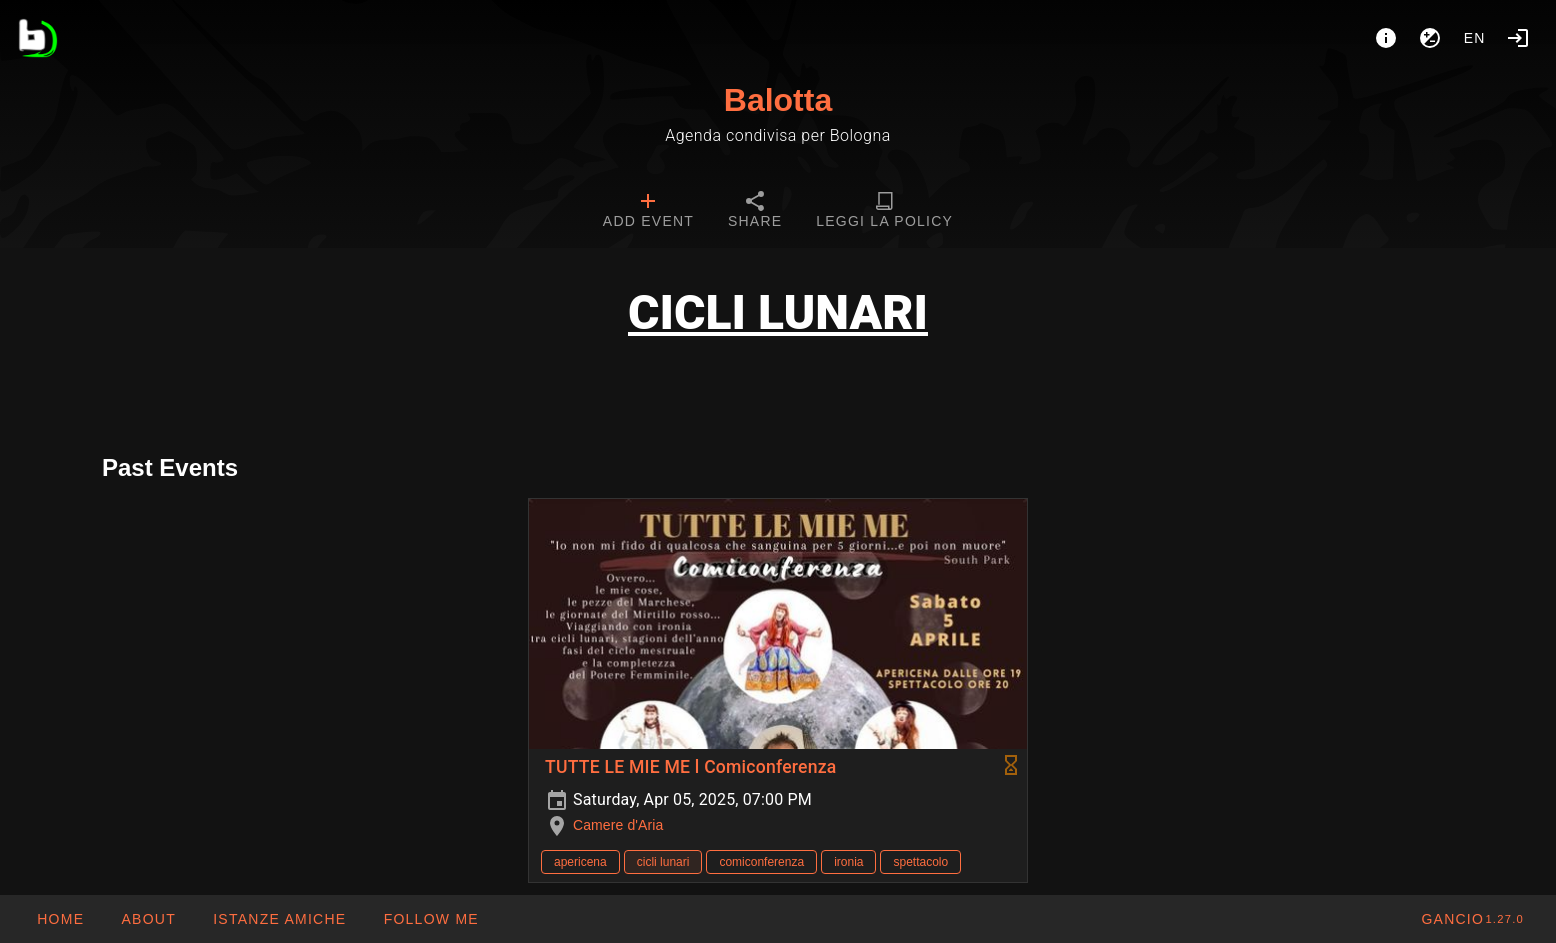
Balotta (778, 100)
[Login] (1518, 38)
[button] (279, 919)
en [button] (1475, 38)
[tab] (648, 212)
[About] (1386, 38)
